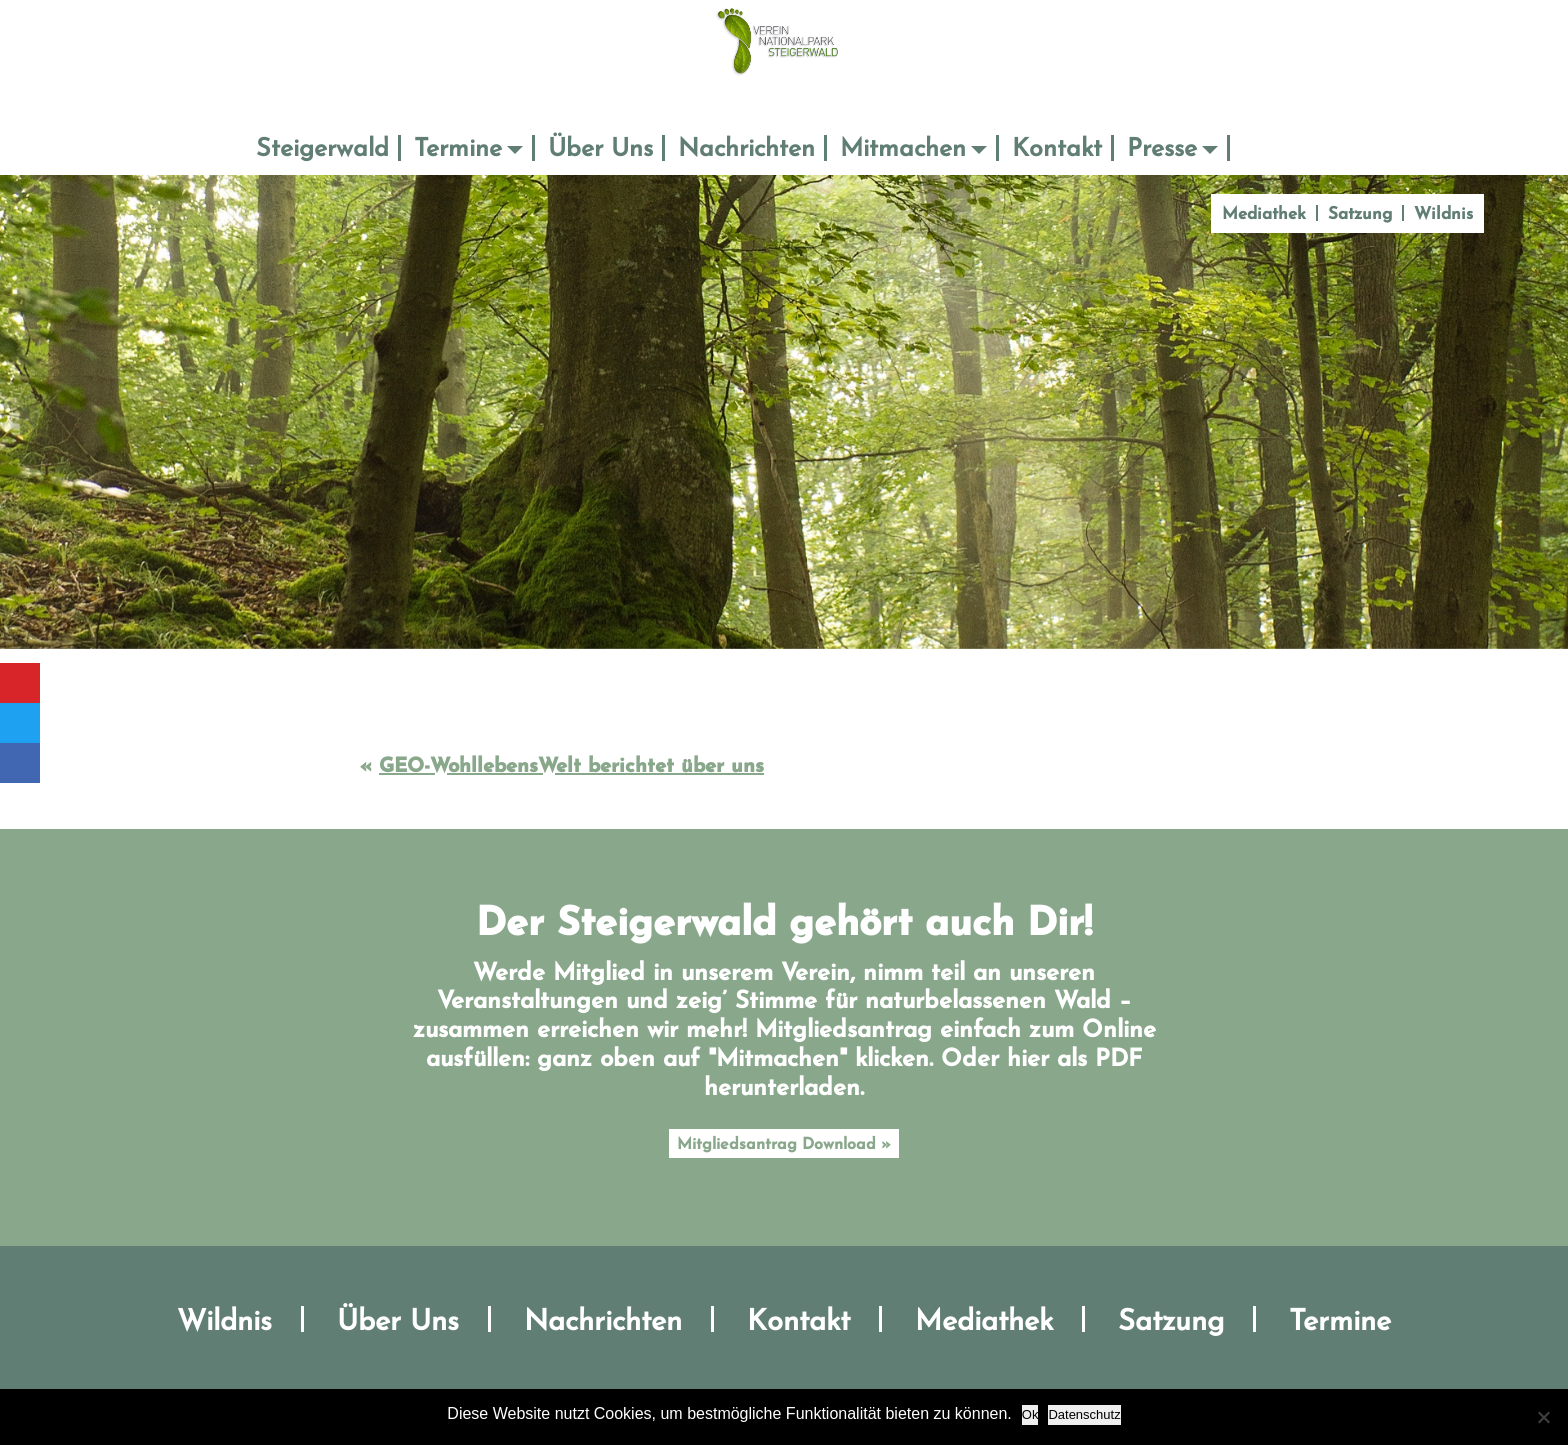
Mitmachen (903, 149)
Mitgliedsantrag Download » (784, 1145)
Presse (1162, 149)
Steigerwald (322, 149)
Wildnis (1443, 214)
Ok (1030, 1414)
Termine (458, 149)
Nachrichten (746, 149)
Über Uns (600, 149)
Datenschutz (1084, 1414)
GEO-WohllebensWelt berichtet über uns (571, 767)
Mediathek (1264, 214)
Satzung (1360, 214)
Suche (1258, 150)
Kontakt (1057, 149)
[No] (1543, 1417)
